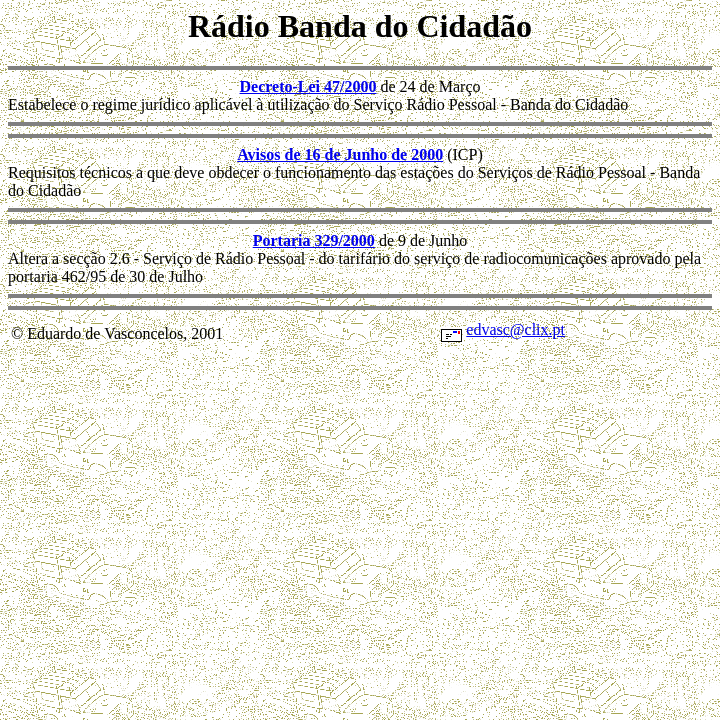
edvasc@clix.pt (515, 329)
